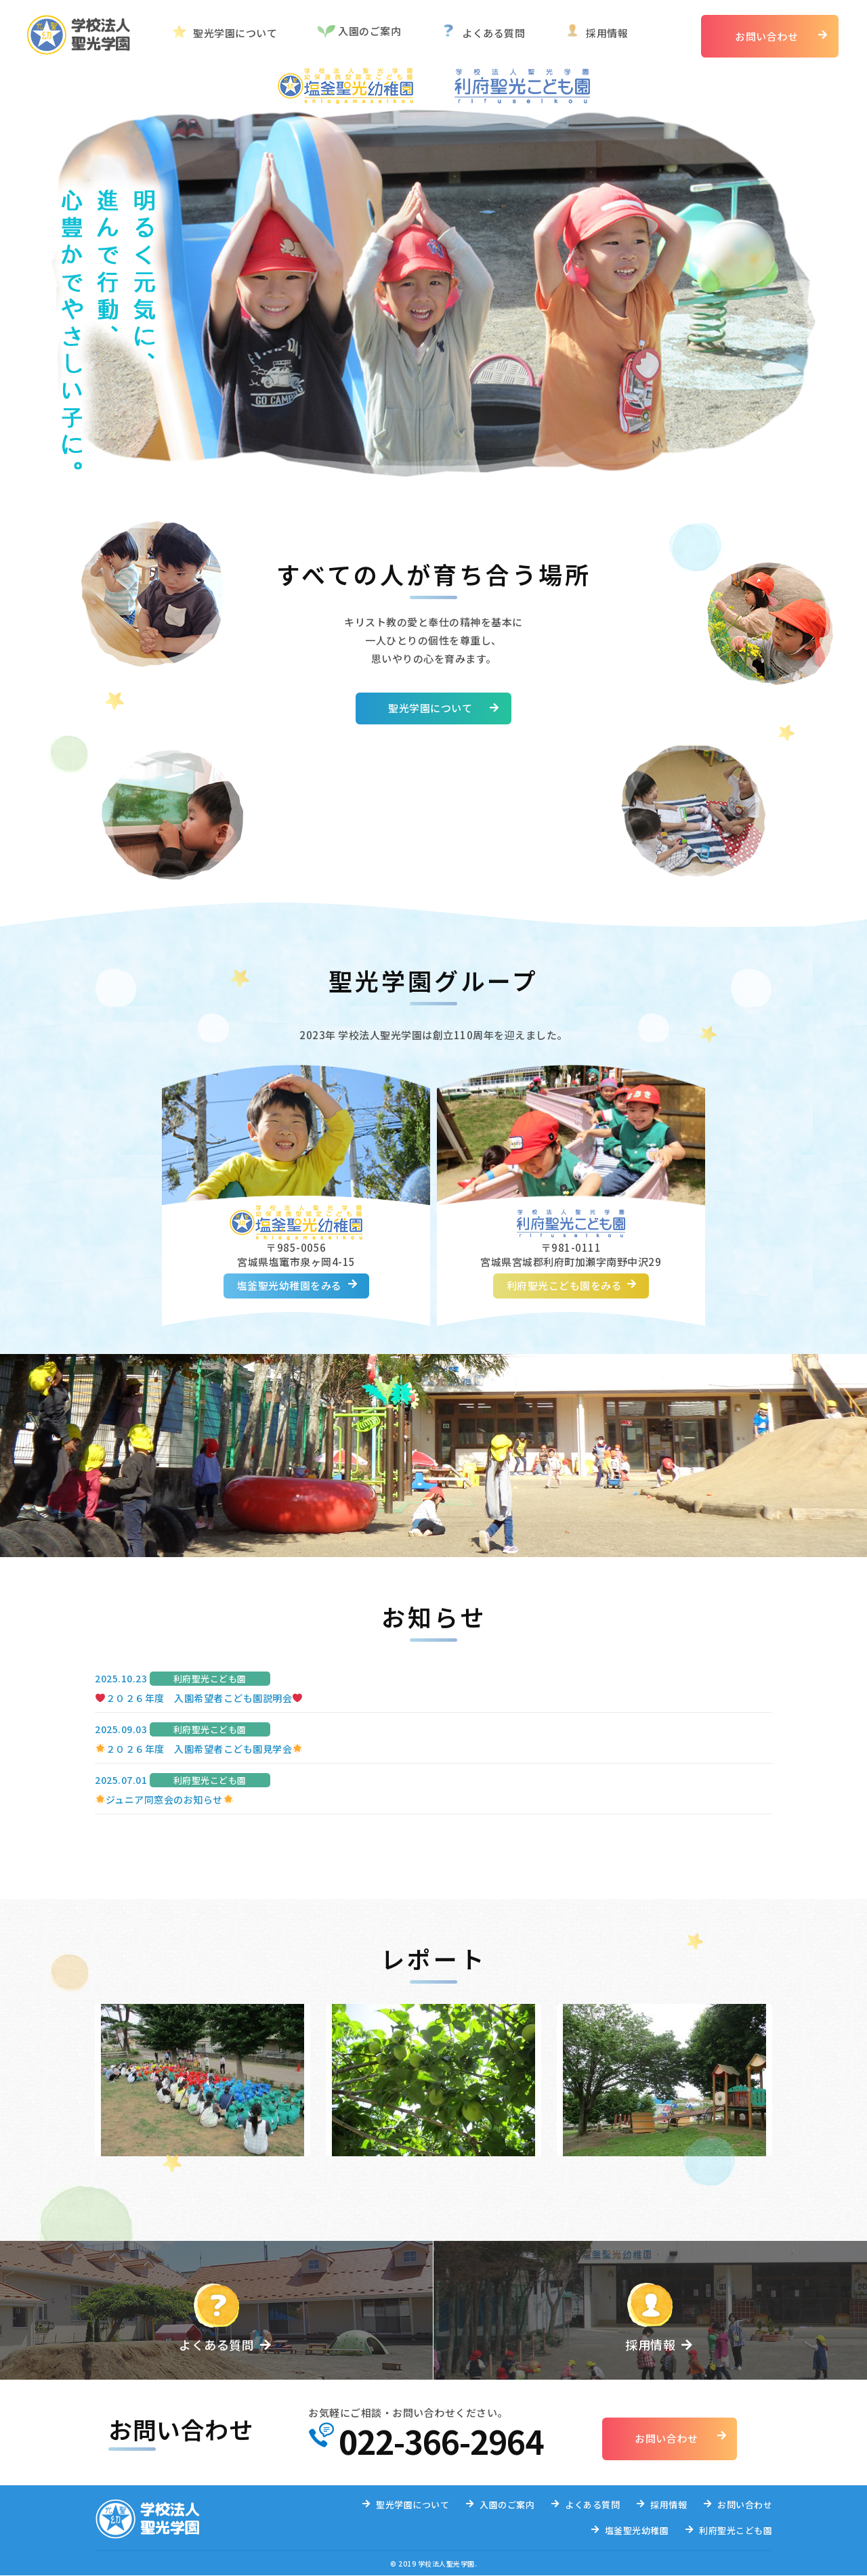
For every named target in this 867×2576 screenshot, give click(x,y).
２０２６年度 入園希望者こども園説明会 (199, 1698)
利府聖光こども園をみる (564, 1286)
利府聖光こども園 (735, 2531)
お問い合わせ (766, 36)
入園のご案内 (369, 31)
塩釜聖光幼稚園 (637, 2531)
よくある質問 (493, 33)
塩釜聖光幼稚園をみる (289, 1286)
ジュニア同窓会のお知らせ (164, 1799)
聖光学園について (235, 33)
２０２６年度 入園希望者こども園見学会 (199, 1748)
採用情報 (607, 33)
